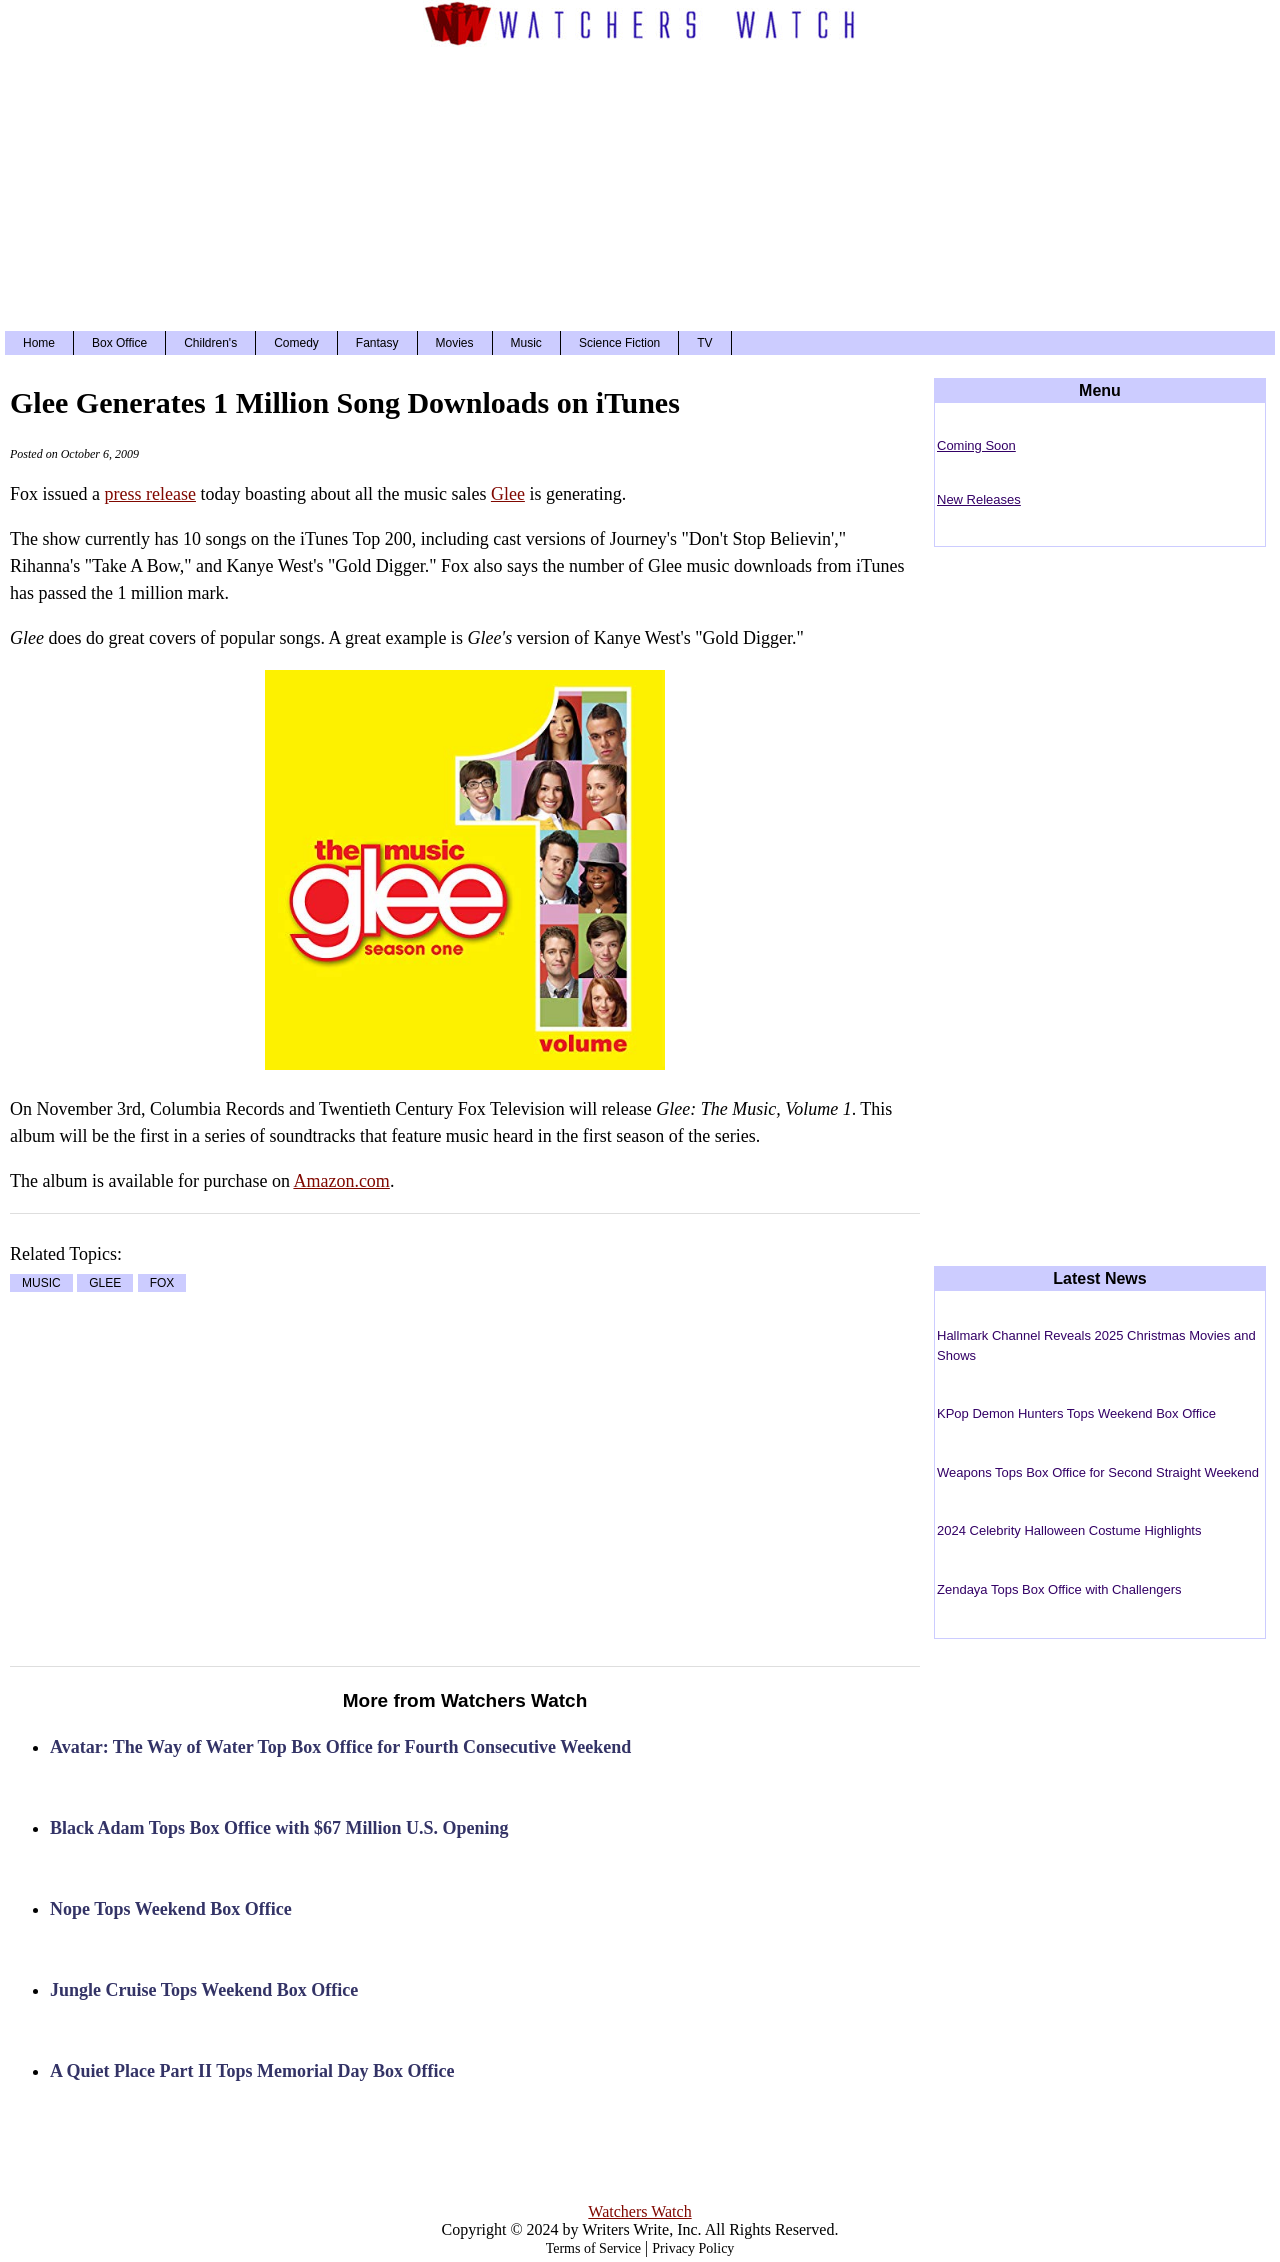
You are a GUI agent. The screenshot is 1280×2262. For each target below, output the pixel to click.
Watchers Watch (639, 2211)
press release (150, 494)
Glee (508, 494)
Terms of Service (593, 2248)
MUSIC (41, 1283)
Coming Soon (976, 445)
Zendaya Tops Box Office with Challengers (1059, 1589)
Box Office (119, 343)
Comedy (296, 343)
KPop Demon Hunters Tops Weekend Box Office (1076, 1413)
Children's (210, 343)
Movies (455, 343)
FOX (162, 1283)
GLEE (105, 1283)
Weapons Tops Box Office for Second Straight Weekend (1098, 1472)
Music (526, 343)
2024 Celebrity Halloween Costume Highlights (1069, 1530)
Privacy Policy (693, 2248)
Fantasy (377, 343)
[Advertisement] (640, 186)
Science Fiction (619, 343)
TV (704, 343)
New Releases (979, 499)
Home (39, 343)
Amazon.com (341, 1181)
